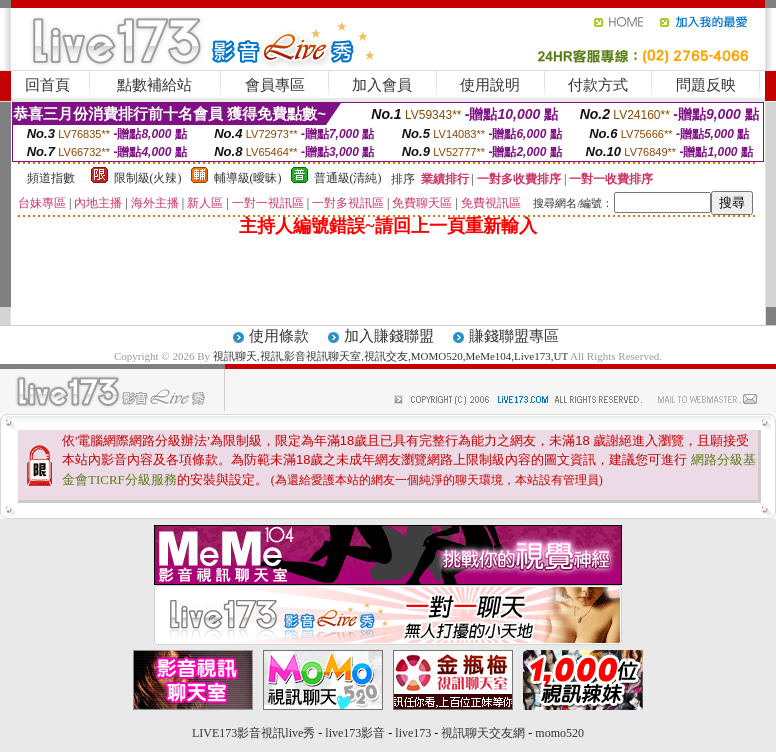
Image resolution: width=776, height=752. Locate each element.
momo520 (559, 733)
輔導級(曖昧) (248, 178)
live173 (413, 733)
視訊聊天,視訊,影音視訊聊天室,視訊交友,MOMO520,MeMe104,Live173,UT (390, 356)
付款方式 (598, 85)
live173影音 (355, 733)
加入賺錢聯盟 (389, 336)
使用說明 (490, 85)
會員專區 (275, 85)
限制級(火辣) (148, 178)
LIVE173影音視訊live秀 (253, 733)
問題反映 (706, 85)
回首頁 (47, 85)
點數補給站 (154, 85)
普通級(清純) (348, 178)
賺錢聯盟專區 (514, 336)
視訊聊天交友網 (483, 733)
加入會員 (382, 85)
